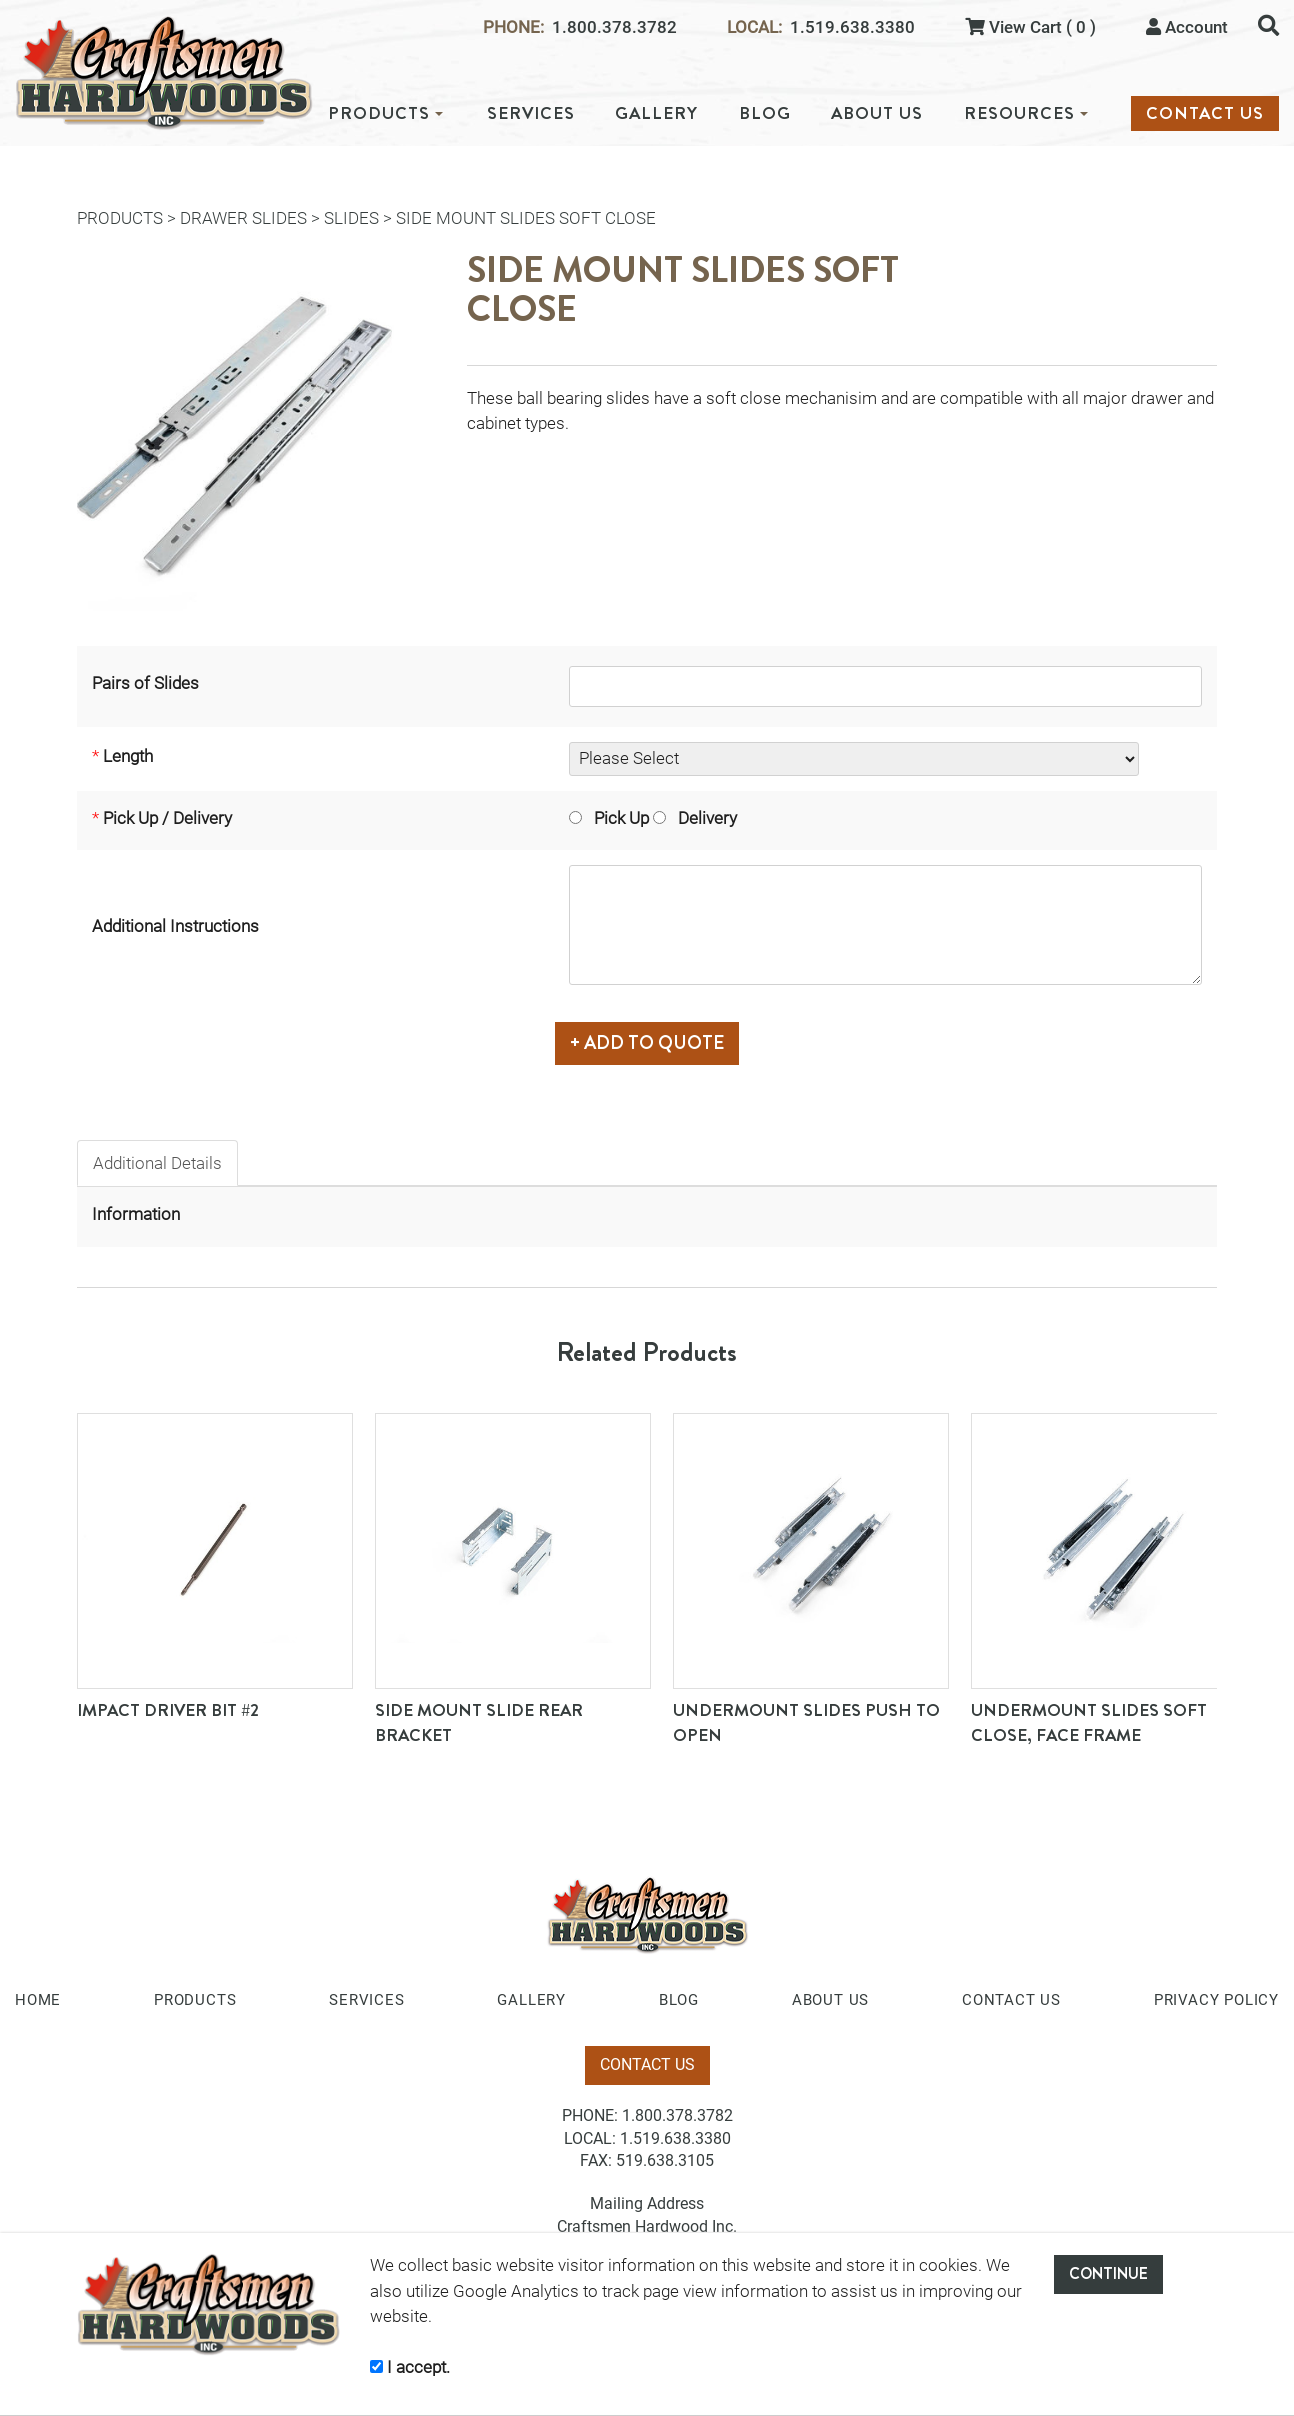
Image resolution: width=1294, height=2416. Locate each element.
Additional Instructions (175, 926)
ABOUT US (877, 113)
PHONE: (513, 27)
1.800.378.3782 (614, 27)
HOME (38, 2000)
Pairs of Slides (145, 683)
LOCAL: (754, 27)
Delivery (695, 818)
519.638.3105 (665, 2160)
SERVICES (531, 113)
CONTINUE (1108, 2273)
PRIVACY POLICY (1216, 2000)
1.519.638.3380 (852, 27)
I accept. (410, 2367)
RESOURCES (1026, 113)
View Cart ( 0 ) (1030, 27)
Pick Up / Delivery (167, 818)
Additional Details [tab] (157, 1163)
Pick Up (609, 818)
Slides (351, 218)
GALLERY (656, 113)
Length (128, 756)
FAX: (596, 2160)
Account (1187, 27)
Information (136, 1214)
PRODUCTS (385, 113)
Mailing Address (647, 2203)
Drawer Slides (243, 218)
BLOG (765, 113)
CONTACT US (1205, 113)
